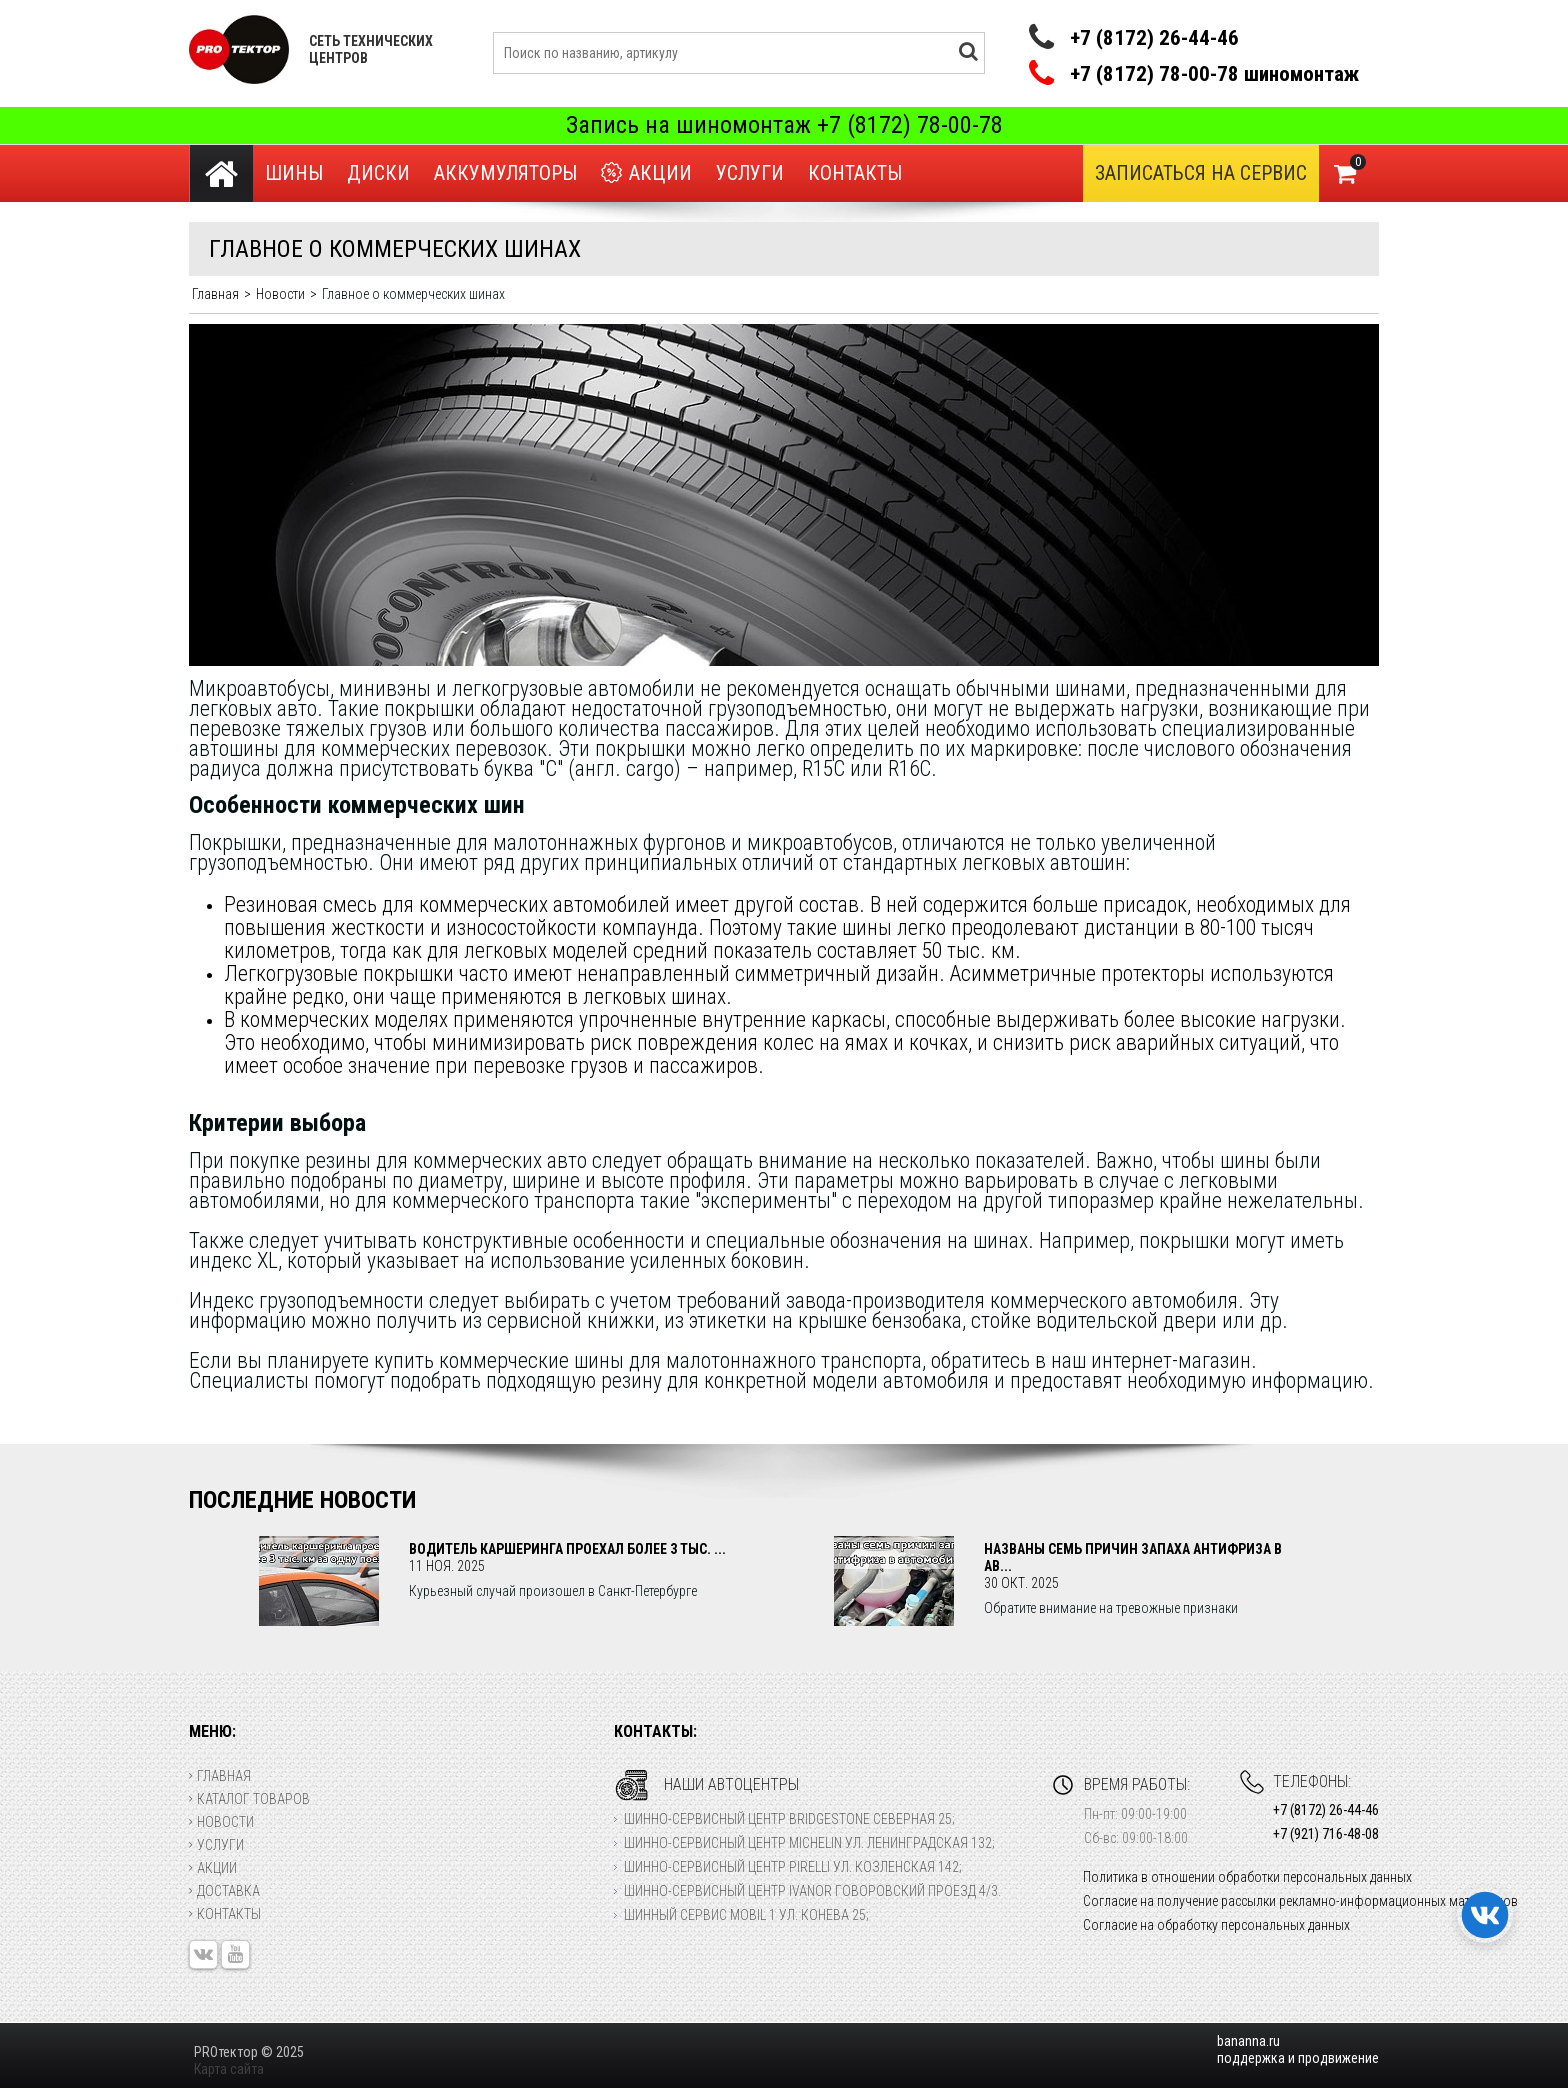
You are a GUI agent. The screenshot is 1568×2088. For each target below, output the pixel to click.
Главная (220, 1776)
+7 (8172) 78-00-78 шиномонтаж (1214, 74)
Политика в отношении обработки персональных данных (1247, 1877)
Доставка (224, 1891)
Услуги (750, 173)
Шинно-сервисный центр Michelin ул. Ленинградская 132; (809, 1843)
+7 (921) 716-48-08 (1326, 1834)
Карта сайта (229, 2069)
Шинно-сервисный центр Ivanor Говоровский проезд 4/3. (812, 1891)
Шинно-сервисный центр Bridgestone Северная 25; (789, 1819)
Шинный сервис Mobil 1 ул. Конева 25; (746, 1915)
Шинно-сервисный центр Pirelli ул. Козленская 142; (793, 1867)
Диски (378, 173)
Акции (646, 173)
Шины (294, 173)
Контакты (855, 173)
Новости (221, 1822)
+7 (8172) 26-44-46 (1154, 38)
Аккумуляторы (505, 173)
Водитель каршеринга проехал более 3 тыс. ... (567, 1549)
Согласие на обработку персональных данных (1216, 1925)
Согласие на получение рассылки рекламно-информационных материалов (1300, 1901)
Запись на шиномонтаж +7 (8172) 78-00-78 (784, 125)
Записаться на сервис (1201, 173)
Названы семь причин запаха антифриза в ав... (1133, 1557)
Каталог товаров (249, 1799)
